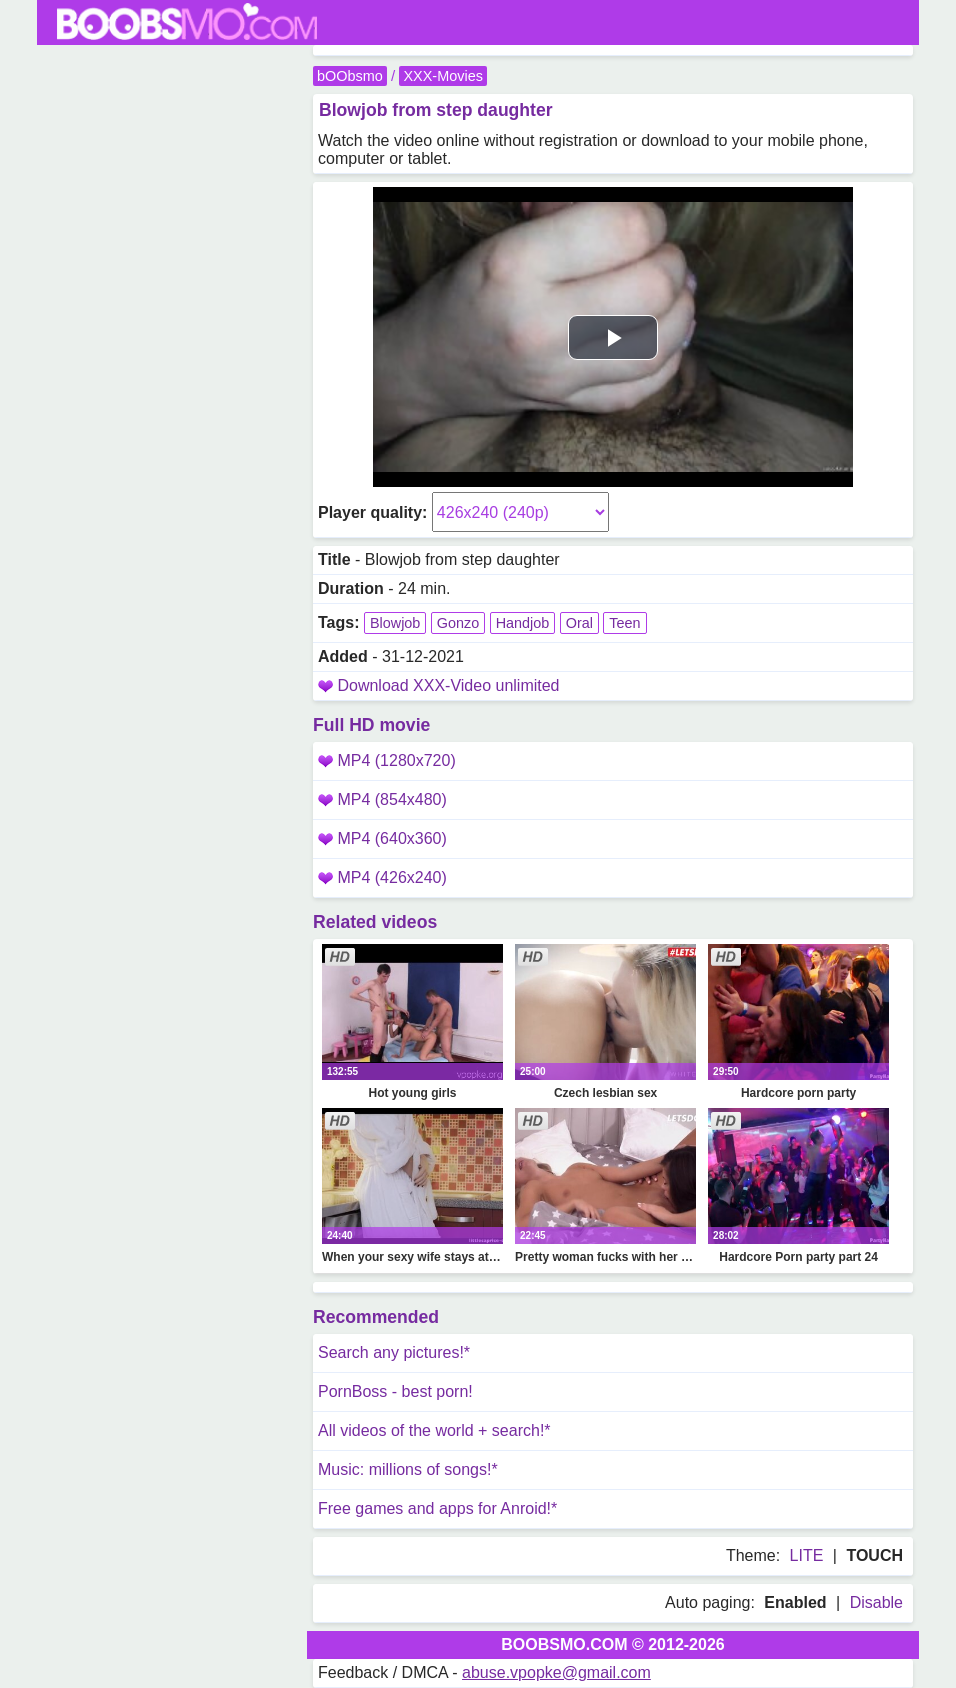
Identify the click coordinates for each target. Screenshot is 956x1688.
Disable (876, 1602)
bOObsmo (350, 76)
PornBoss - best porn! (395, 1391)
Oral (579, 623)
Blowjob (395, 623)
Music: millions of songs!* (408, 1469)
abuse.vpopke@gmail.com (556, 1672)
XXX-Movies (442, 76)
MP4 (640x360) (382, 838)
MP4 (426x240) (382, 877)
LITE (807, 1555)
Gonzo (458, 623)
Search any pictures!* (394, 1352)
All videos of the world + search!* (434, 1430)
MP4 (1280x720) (387, 760)
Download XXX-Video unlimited (448, 685)
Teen (624, 623)
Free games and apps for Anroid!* (437, 1508)
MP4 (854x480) (382, 799)
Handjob (523, 623)
